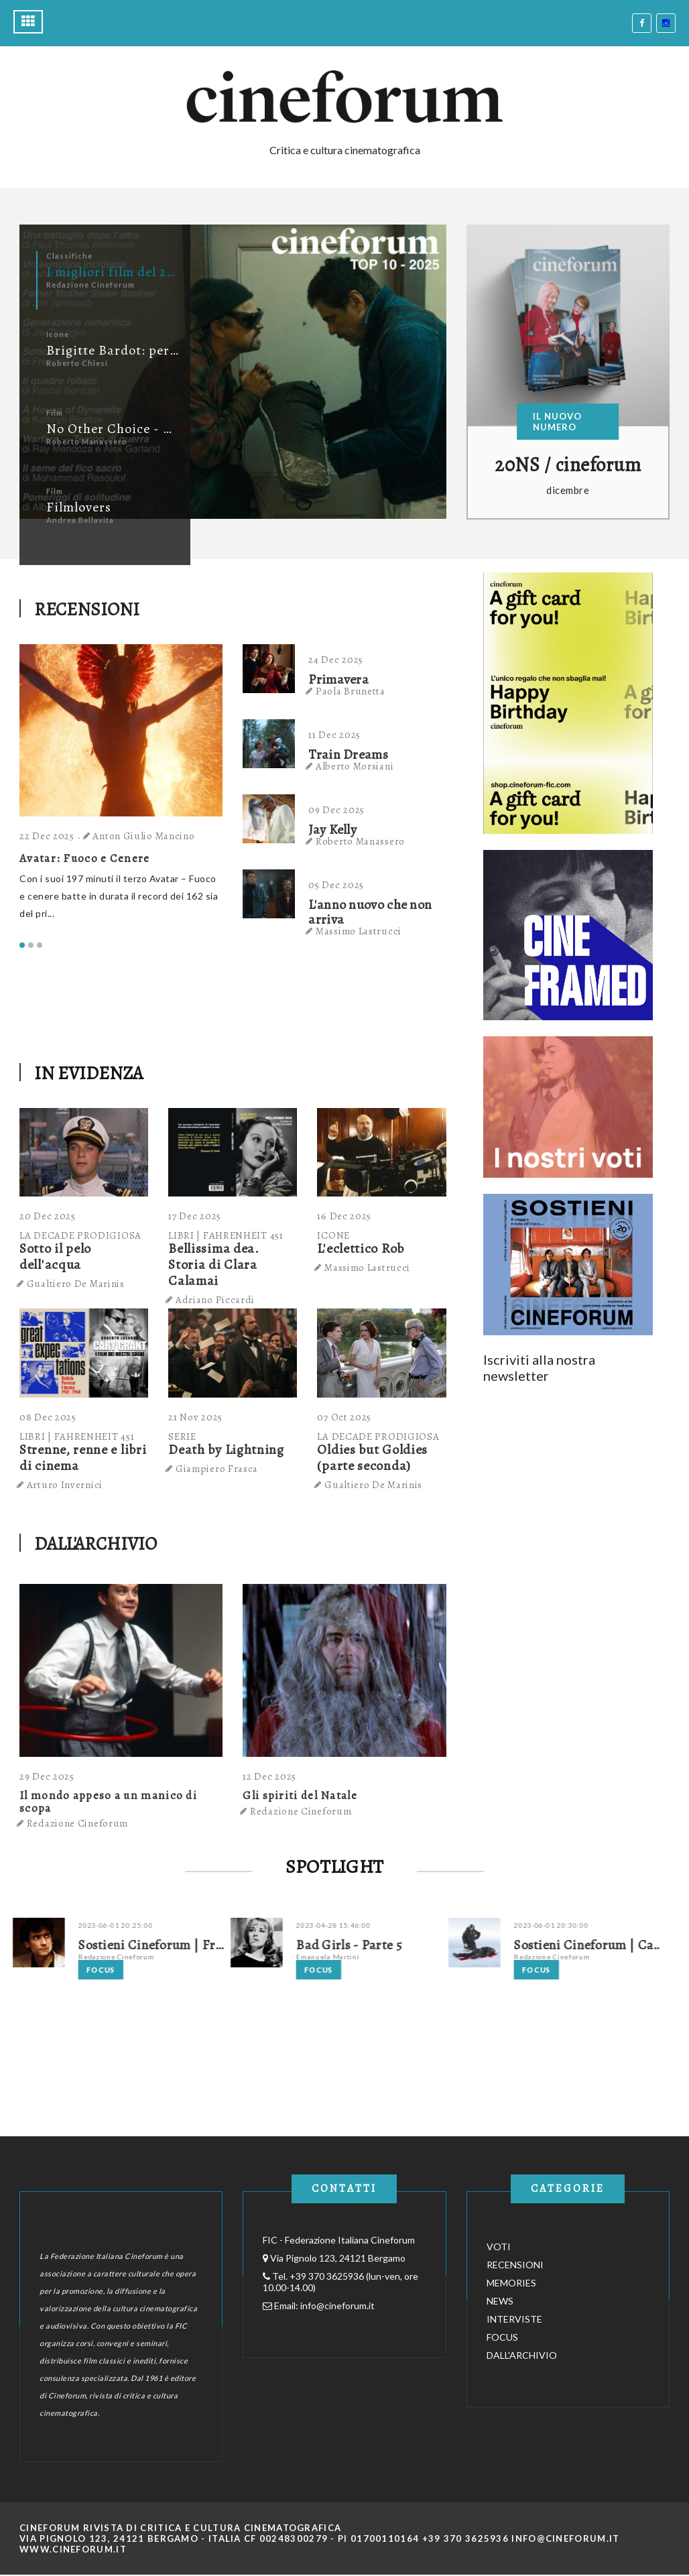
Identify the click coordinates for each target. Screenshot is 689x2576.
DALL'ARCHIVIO (95, 1544)
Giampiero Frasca (217, 1469)
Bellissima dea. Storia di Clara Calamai (213, 1264)
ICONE (333, 1235)
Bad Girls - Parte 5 (377, 1945)
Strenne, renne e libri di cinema (82, 1457)
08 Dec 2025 (47, 1417)
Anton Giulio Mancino (145, 836)
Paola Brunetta (350, 691)
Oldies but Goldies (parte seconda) (372, 1457)
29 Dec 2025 (46, 1776)
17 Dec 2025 (194, 1216)
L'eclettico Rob (360, 1248)
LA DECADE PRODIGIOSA (80, 1235)
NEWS (500, 2301)
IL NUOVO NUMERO (557, 421)
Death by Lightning (226, 1449)
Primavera (338, 679)
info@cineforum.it (337, 2305)
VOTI (499, 2246)
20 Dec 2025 (47, 1216)
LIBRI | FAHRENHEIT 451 (225, 1235)
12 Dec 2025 (269, 1776)
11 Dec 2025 (334, 735)
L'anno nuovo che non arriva (370, 912)
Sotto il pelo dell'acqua (55, 1256)
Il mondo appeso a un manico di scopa (108, 1802)
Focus (129, 1969)
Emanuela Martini (355, 1957)
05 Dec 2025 (336, 885)
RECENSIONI (86, 609)
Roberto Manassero (360, 841)
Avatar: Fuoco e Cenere (86, 858)
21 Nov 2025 (195, 1417)
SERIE (182, 1436)
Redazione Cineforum (77, 1823)
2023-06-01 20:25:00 (144, 1925)
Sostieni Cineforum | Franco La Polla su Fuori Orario (181, 1945)
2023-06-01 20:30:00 (579, 1925)
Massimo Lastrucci (358, 931)
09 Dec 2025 (336, 810)
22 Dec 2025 (48, 836)
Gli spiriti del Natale (300, 1795)
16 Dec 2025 (344, 1216)
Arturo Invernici (65, 1485)
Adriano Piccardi (215, 1300)
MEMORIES (511, 2282)
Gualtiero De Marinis (76, 1284)
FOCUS (502, 2337)
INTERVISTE (514, 2319)
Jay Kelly (332, 829)
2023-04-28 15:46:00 (361, 1925)
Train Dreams (348, 754)
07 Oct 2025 (344, 1417)
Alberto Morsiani (354, 766)
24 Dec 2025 (335, 660)
